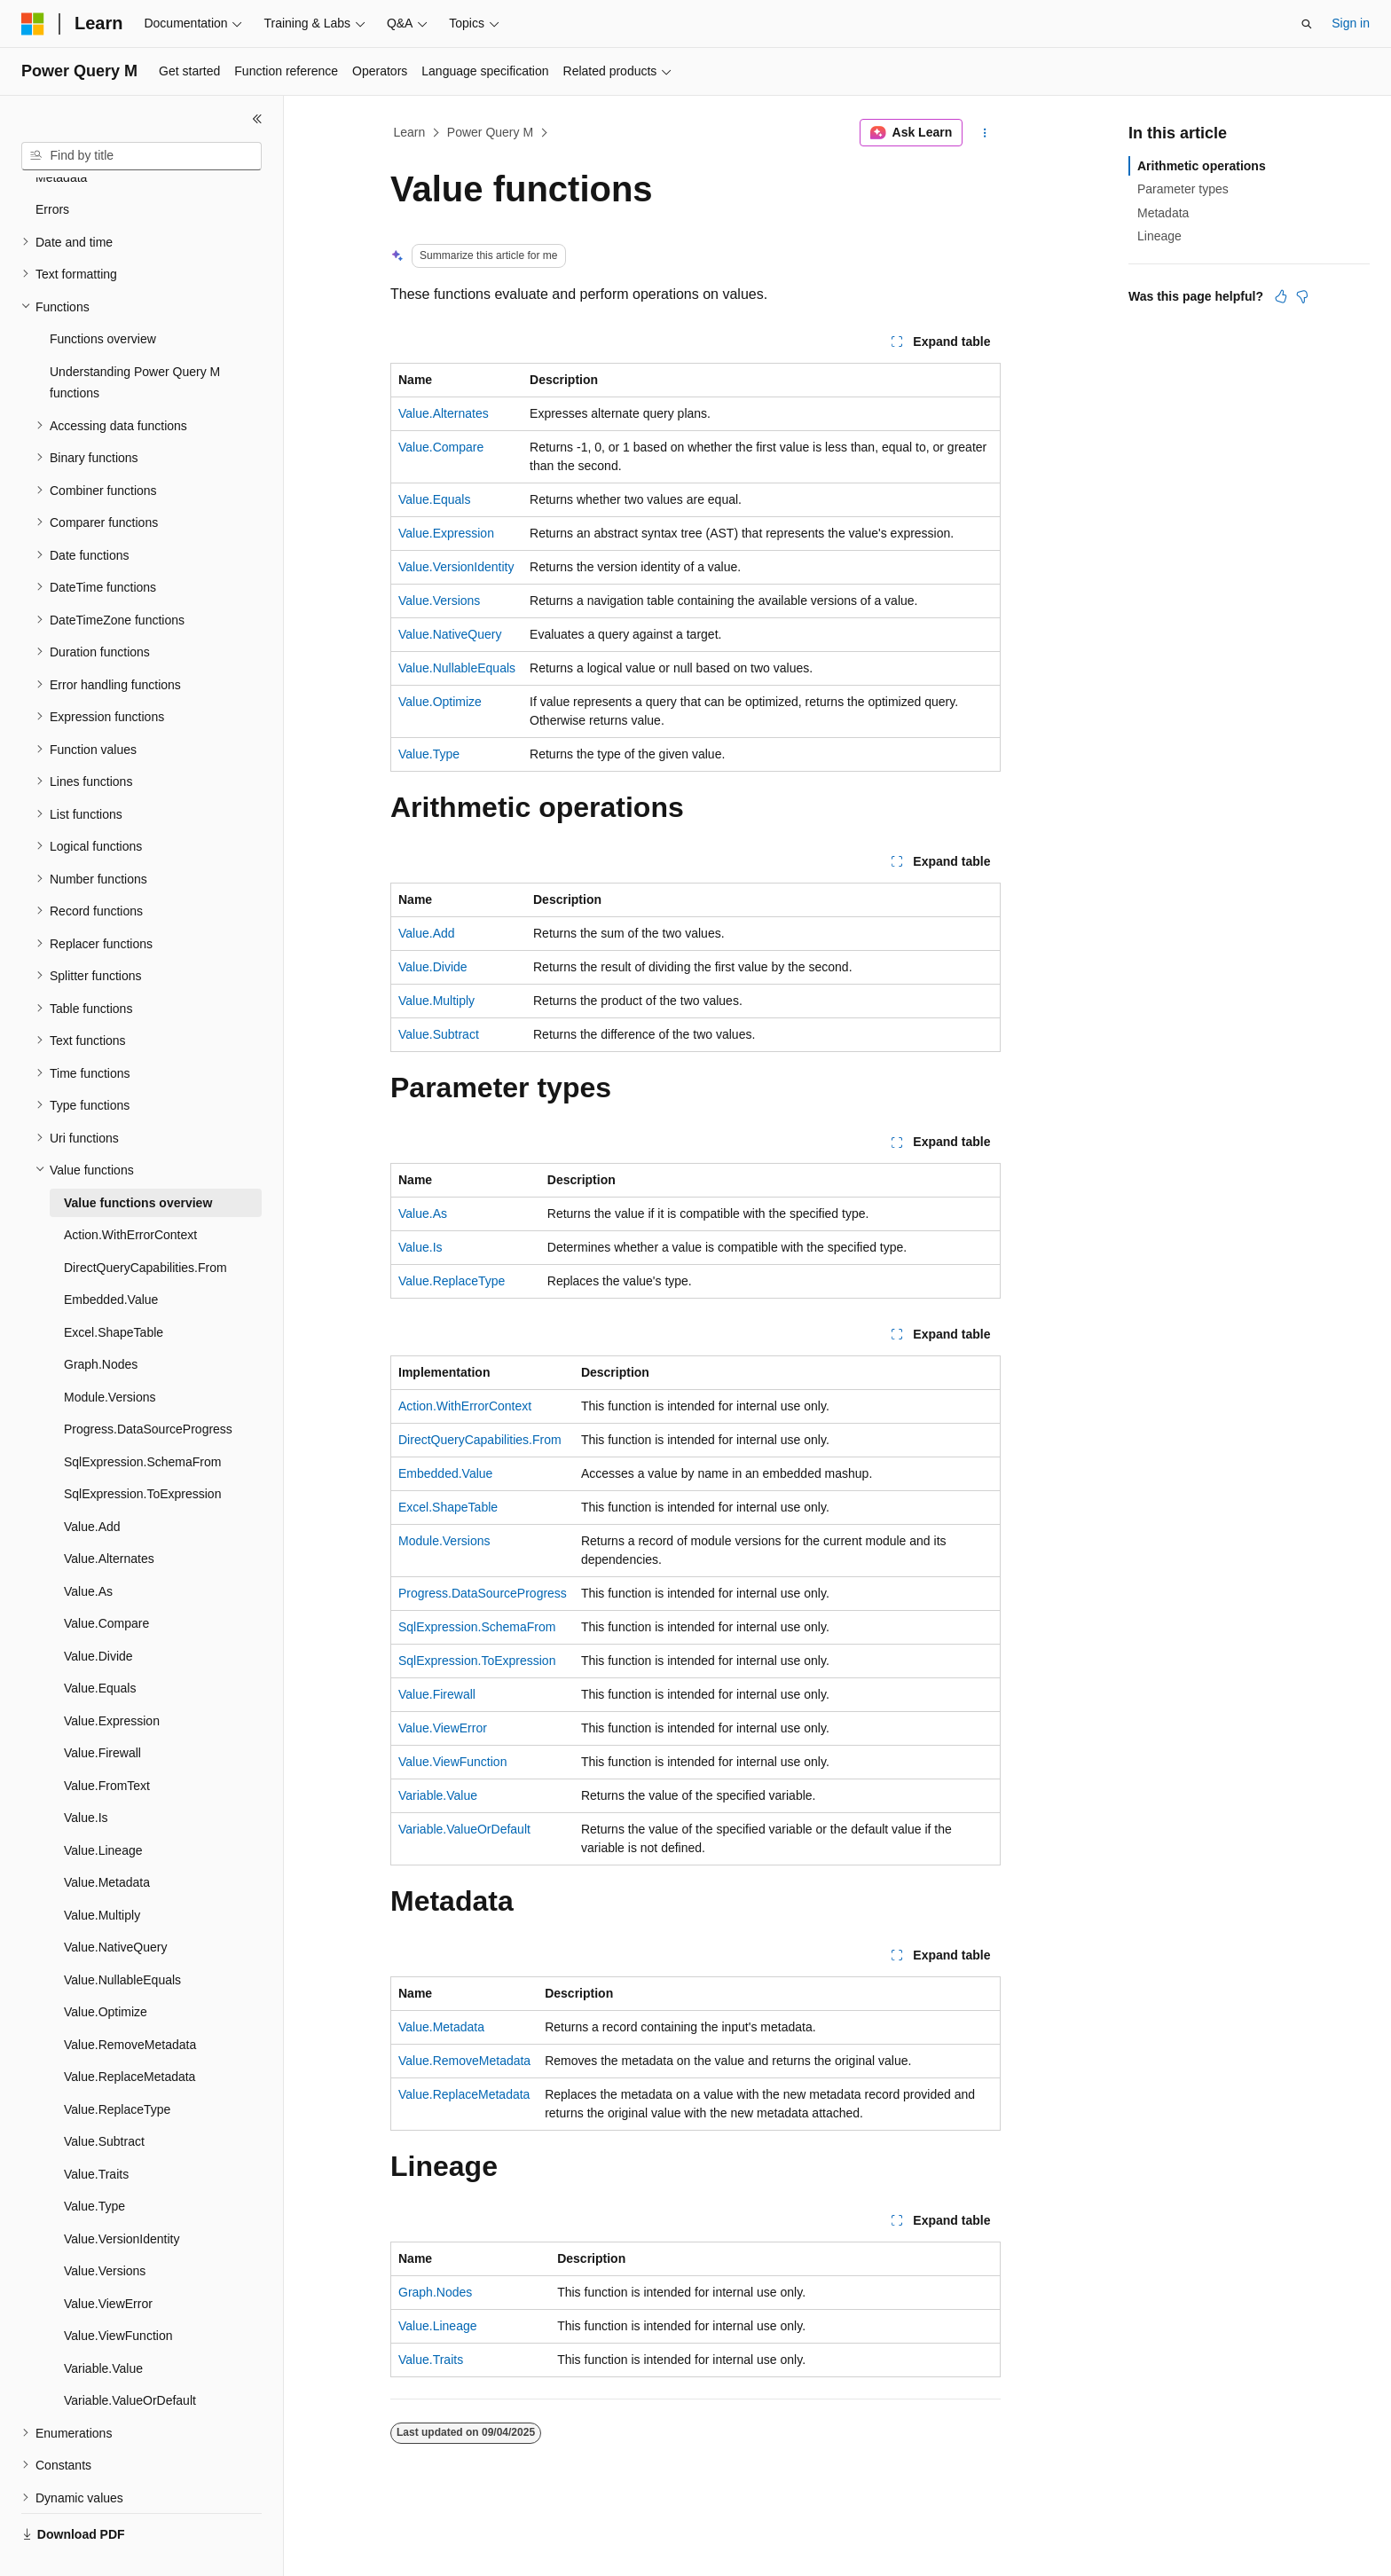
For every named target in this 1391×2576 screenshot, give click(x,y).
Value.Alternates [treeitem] (109, 1517)
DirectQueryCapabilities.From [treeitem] (145, 1226)
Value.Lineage (437, 2326)
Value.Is (420, 1247)
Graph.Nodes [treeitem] (101, 1322)
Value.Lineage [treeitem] (103, 1809)
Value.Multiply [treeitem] (102, 1873)
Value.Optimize (440, 702)
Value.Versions (439, 600)
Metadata (1163, 213)
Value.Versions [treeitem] (104, 2229)
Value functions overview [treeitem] (138, 1161)
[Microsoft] (32, 23)
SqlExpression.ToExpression (476, 1660)
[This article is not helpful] (1302, 296)
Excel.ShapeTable (448, 1507)
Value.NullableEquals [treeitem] (122, 1938)
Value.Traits (430, 2359)
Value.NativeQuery (449, 634)
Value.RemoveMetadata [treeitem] (130, 2003)
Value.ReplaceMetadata (464, 2094)
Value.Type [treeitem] (94, 2164)
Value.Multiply (436, 1000)
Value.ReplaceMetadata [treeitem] (129, 2035)
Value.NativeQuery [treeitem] (115, 1905)
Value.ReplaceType (451, 1281)
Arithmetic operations (1201, 166)
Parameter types (1183, 189)
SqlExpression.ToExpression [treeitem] (142, 1452)
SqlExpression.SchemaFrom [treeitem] (142, 1420)
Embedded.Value (445, 1473)
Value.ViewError (442, 1728)
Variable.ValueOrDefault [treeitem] (130, 2359)
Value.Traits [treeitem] (96, 2132)
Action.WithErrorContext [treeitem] (130, 1193)
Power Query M (490, 132)
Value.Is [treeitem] (86, 1776)
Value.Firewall (436, 1694)
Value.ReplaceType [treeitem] (117, 2068)
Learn (410, 132)
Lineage (1159, 236)
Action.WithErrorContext (464, 1406)
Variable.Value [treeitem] (103, 2327)
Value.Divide (433, 967)
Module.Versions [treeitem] (110, 1355)
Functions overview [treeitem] (103, 297)
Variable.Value (437, 1795)
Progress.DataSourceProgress (482, 1593)
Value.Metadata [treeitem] (107, 1841)
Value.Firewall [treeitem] (102, 1711)
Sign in (1351, 23)
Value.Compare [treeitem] (106, 1582)
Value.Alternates (443, 413)
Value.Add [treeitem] (92, 1485)
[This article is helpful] (1281, 296)
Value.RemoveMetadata (464, 2061)
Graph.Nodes (435, 2292)
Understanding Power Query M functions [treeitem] (135, 341)
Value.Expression (446, 533)
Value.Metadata (441, 2027)
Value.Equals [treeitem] (100, 1646)
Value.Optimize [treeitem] (105, 1970)
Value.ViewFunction (452, 1762)
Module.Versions (444, 1541)
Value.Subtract (438, 1034)
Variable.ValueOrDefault (464, 1829)
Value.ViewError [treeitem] (108, 2262)
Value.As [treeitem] (88, 1550)
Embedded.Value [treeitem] (111, 1258)
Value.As (422, 1213)
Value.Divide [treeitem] (98, 1614)
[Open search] (1306, 24)
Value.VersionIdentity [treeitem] (122, 2197)
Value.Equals (434, 499)
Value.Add (426, 933)
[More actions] (985, 133)
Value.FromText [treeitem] (107, 1744)
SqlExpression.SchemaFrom (476, 1627)
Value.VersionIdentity (456, 567)
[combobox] (141, 156)
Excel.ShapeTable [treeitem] (113, 1291)
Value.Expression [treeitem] (112, 1679)
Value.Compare (440, 447)
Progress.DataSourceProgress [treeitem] (148, 1387)
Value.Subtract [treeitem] (104, 2100)
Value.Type (429, 754)
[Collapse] (257, 119)
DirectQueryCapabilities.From (480, 1440)
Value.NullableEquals (456, 668)
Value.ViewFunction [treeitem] (118, 2294)
